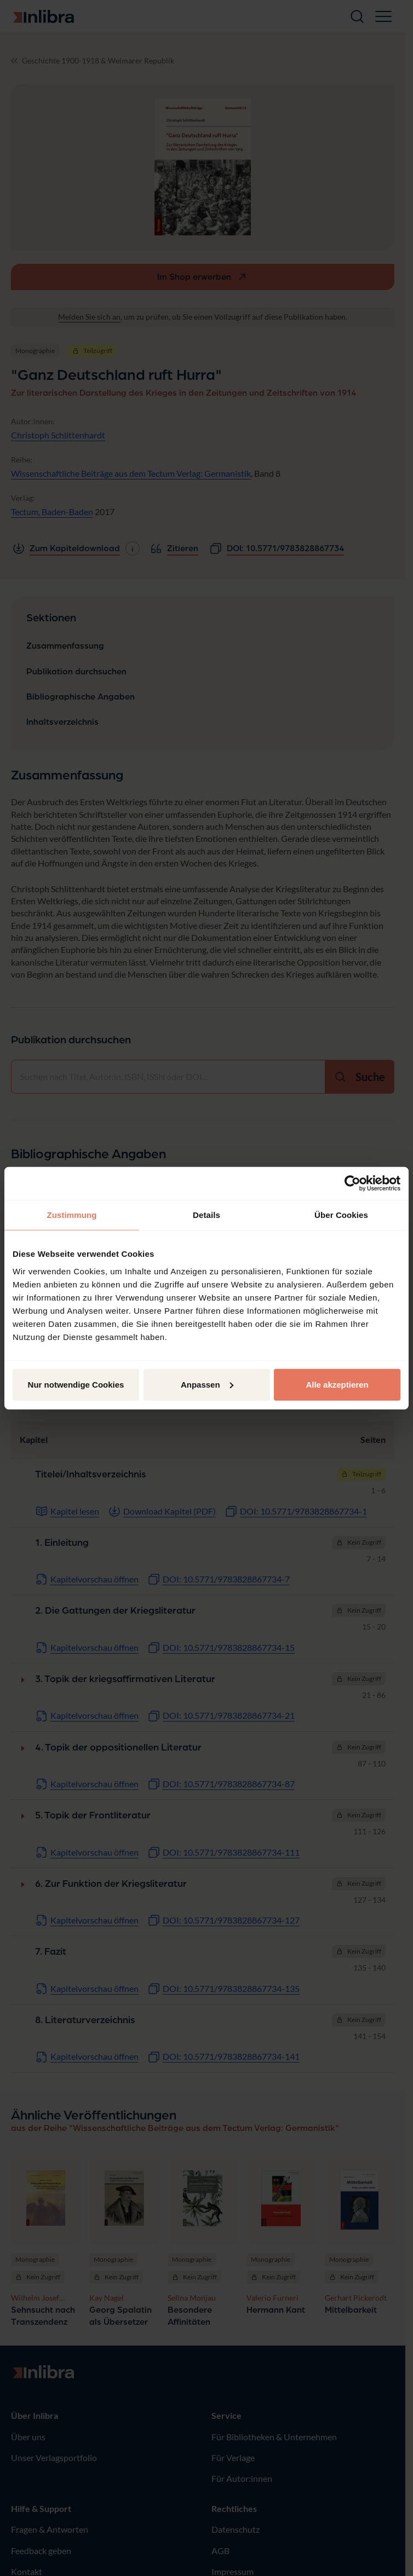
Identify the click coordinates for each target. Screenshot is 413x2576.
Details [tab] (206, 1215)
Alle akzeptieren (337, 1384)
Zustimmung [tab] (72, 1215)
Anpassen (207, 1384)
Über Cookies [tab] (341, 1215)
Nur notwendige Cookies (76, 1384)
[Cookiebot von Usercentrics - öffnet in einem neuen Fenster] (352, 1183)
